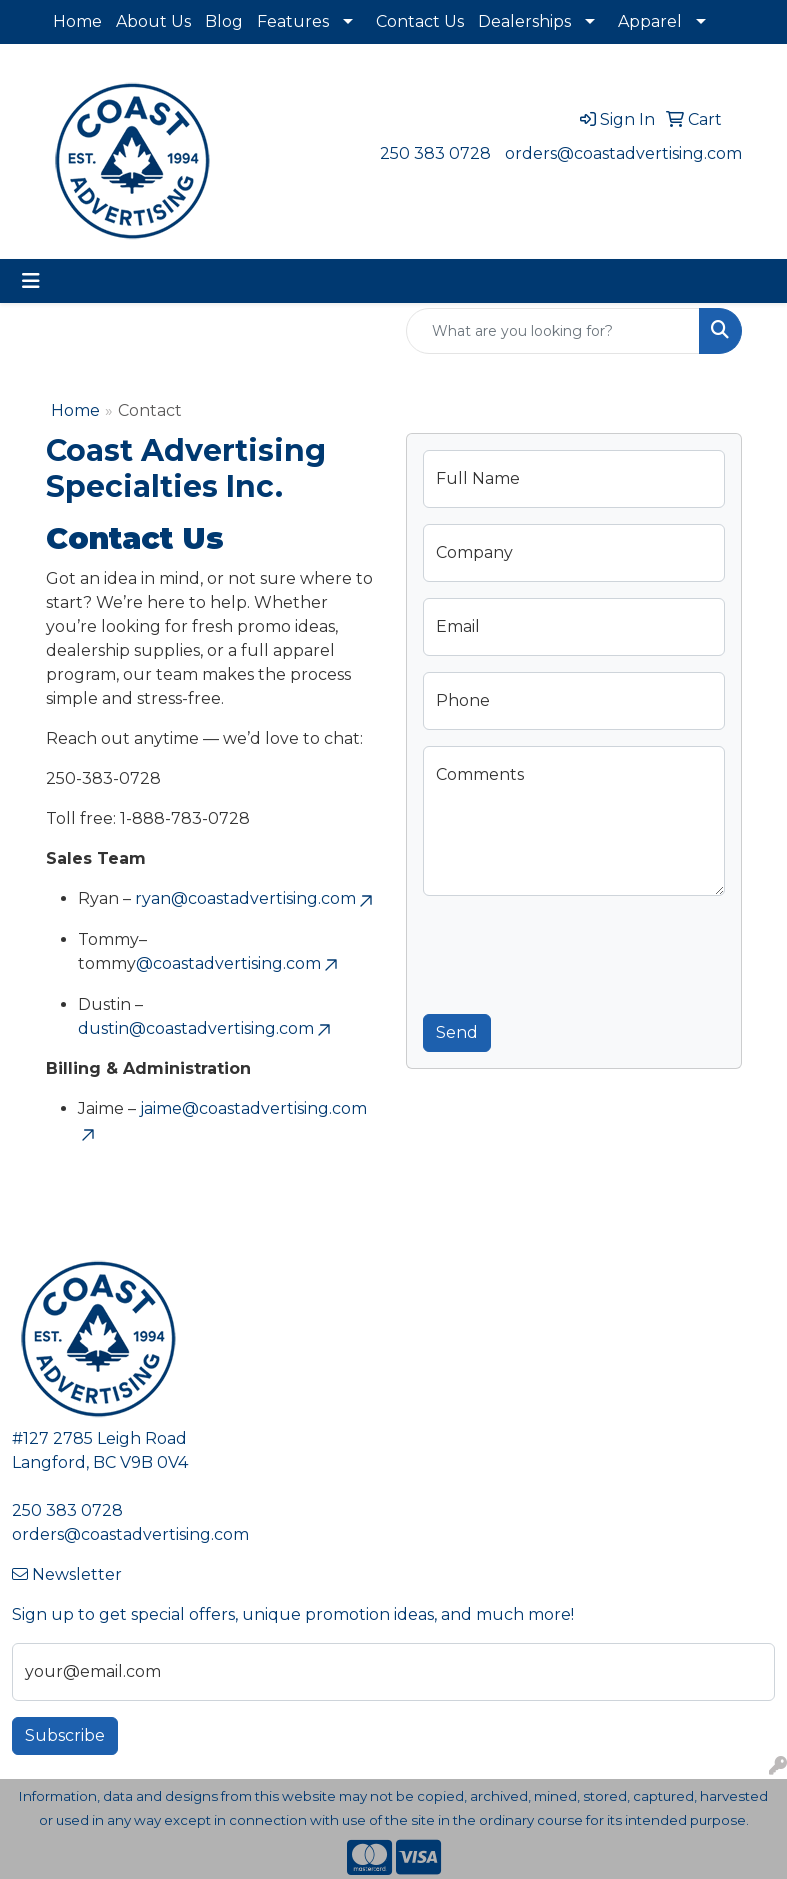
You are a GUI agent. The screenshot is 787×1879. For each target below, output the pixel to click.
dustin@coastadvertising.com (206, 1028)
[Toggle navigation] (31, 281)
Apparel (650, 21)
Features (293, 21)
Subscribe (65, 1735)
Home (77, 21)
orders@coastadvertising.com (623, 153)
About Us (153, 21)
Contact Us (420, 21)
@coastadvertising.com (238, 963)
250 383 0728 (435, 153)
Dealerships (524, 21)
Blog (224, 21)
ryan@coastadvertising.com (255, 898)
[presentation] (575, 951)
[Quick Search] (553, 331)
